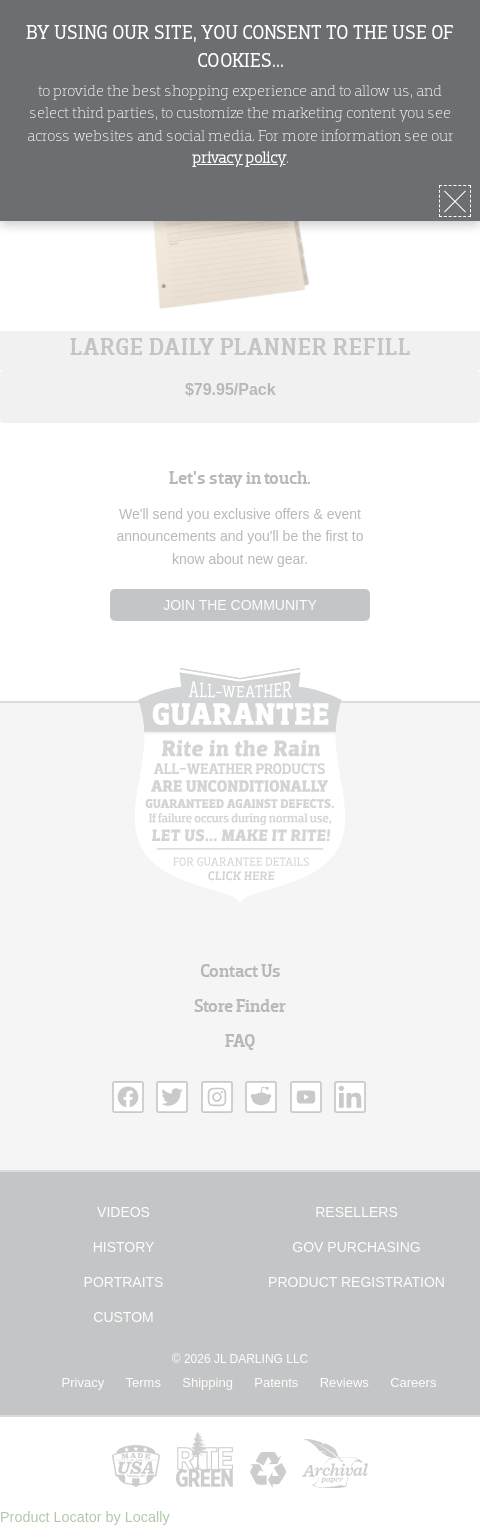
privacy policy (239, 159)
